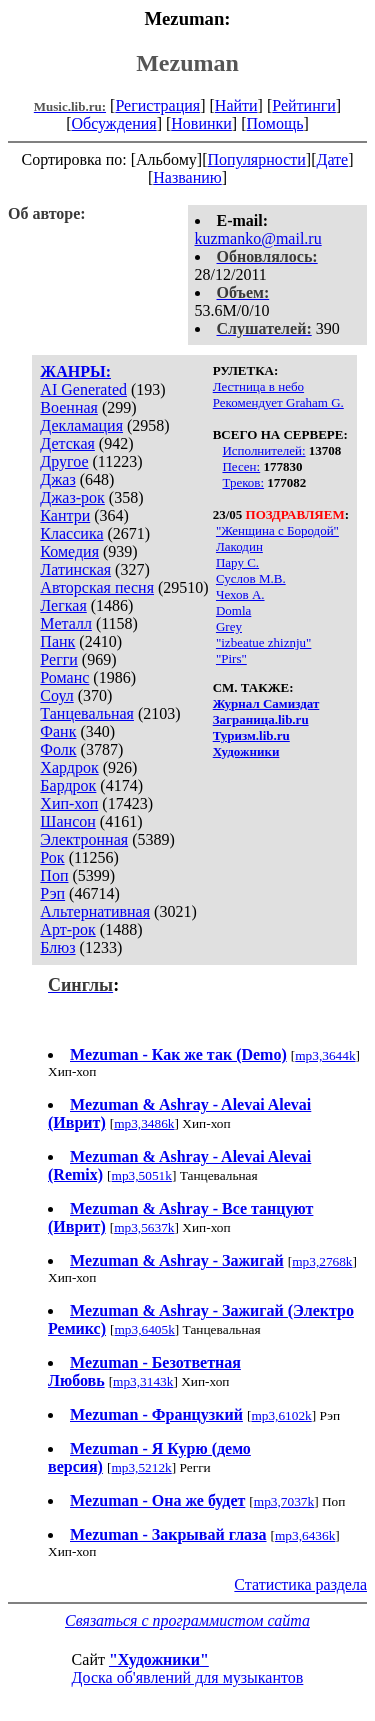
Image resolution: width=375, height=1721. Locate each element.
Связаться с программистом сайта (187, 1620)
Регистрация (157, 105)
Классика (71, 533)
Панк (57, 641)
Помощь (275, 123)
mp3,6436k (305, 1535)
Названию (187, 177)
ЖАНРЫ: (75, 371)
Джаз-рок (72, 497)
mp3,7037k (284, 1501)
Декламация (81, 425)
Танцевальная (87, 713)
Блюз (57, 947)
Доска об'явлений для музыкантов (188, 1677)
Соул (56, 695)
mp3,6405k (144, 1329)
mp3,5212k (141, 1467)
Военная (69, 407)
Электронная (84, 839)
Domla (233, 610)
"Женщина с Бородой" (277, 530)
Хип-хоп (69, 803)
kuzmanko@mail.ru (258, 238)
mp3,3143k (143, 1381)
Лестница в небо (258, 386)
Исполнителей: (263, 450)
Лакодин (239, 546)
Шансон (67, 821)
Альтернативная (95, 911)
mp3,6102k (281, 1415)
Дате (333, 159)
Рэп (52, 893)
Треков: (243, 482)
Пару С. (237, 562)
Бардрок (68, 785)
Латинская (75, 569)
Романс (64, 677)
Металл (66, 623)
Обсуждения (113, 123)
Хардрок (69, 767)
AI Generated (83, 389)
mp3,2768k (322, 1261)
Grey (229, 626)
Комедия (69, 551)
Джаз (57, 479)
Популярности (256, 159)
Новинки (201, 123)
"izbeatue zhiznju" (263, 642)
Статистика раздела (300, 1584)
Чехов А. (240, 594)
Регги (58, 659)
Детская (67, 443)
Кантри (65, 515)
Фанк (58, 731)
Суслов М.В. (251, 578)
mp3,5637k (144, 1227)
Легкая (63, 605)
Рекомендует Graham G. (278, 402)
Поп (54, 875)
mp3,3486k (144, 1123)
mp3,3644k (325, 1055)
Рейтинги (304, 105)
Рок (52, 857)
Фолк (58, 749)
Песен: (241, 466)
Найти (236, 105)
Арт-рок (67, 929)
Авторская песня (97, 587)
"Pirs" (231, 658)
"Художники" (159, 1659)
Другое (64, 461)
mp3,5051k (142, 1175)
